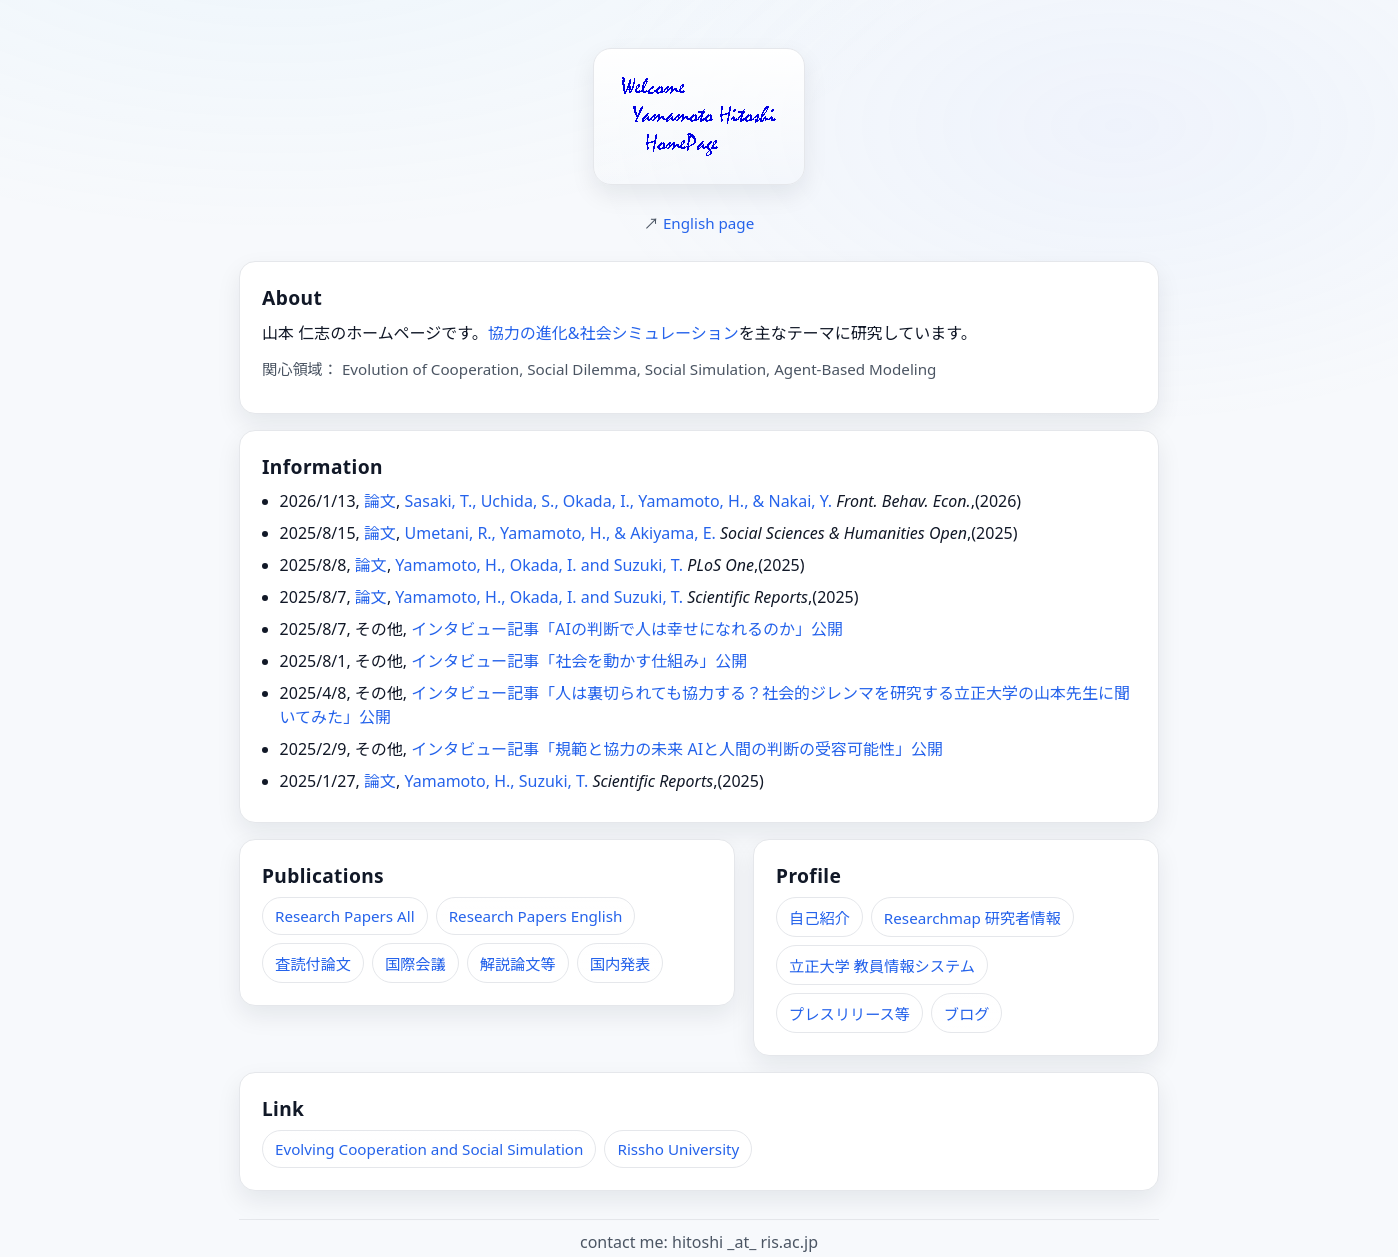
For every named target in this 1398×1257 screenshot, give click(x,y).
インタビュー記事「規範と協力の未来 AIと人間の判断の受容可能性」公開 (677, 749)
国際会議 (415, 964)
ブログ (967, 1014)
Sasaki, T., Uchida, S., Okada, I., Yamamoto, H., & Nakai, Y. (618, 501)
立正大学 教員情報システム (882, 966)
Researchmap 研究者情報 (972, 918)
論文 (380, 501)
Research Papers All (345, 916)
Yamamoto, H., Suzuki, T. (496, 781)
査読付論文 (313, 964)
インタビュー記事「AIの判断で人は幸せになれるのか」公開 (627, 629)
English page (708, 223)
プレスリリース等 (849, 1014)
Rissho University (678, 1149)
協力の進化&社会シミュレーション (613, 333)
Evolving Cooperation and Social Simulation (429, 1149)
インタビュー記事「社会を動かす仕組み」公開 (579, 661)
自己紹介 (819, 918)
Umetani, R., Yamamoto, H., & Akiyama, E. (559, 533)
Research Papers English (536, 916)
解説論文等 (518, 964)
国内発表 (620, 964)
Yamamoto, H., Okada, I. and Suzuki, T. (539, 565)
